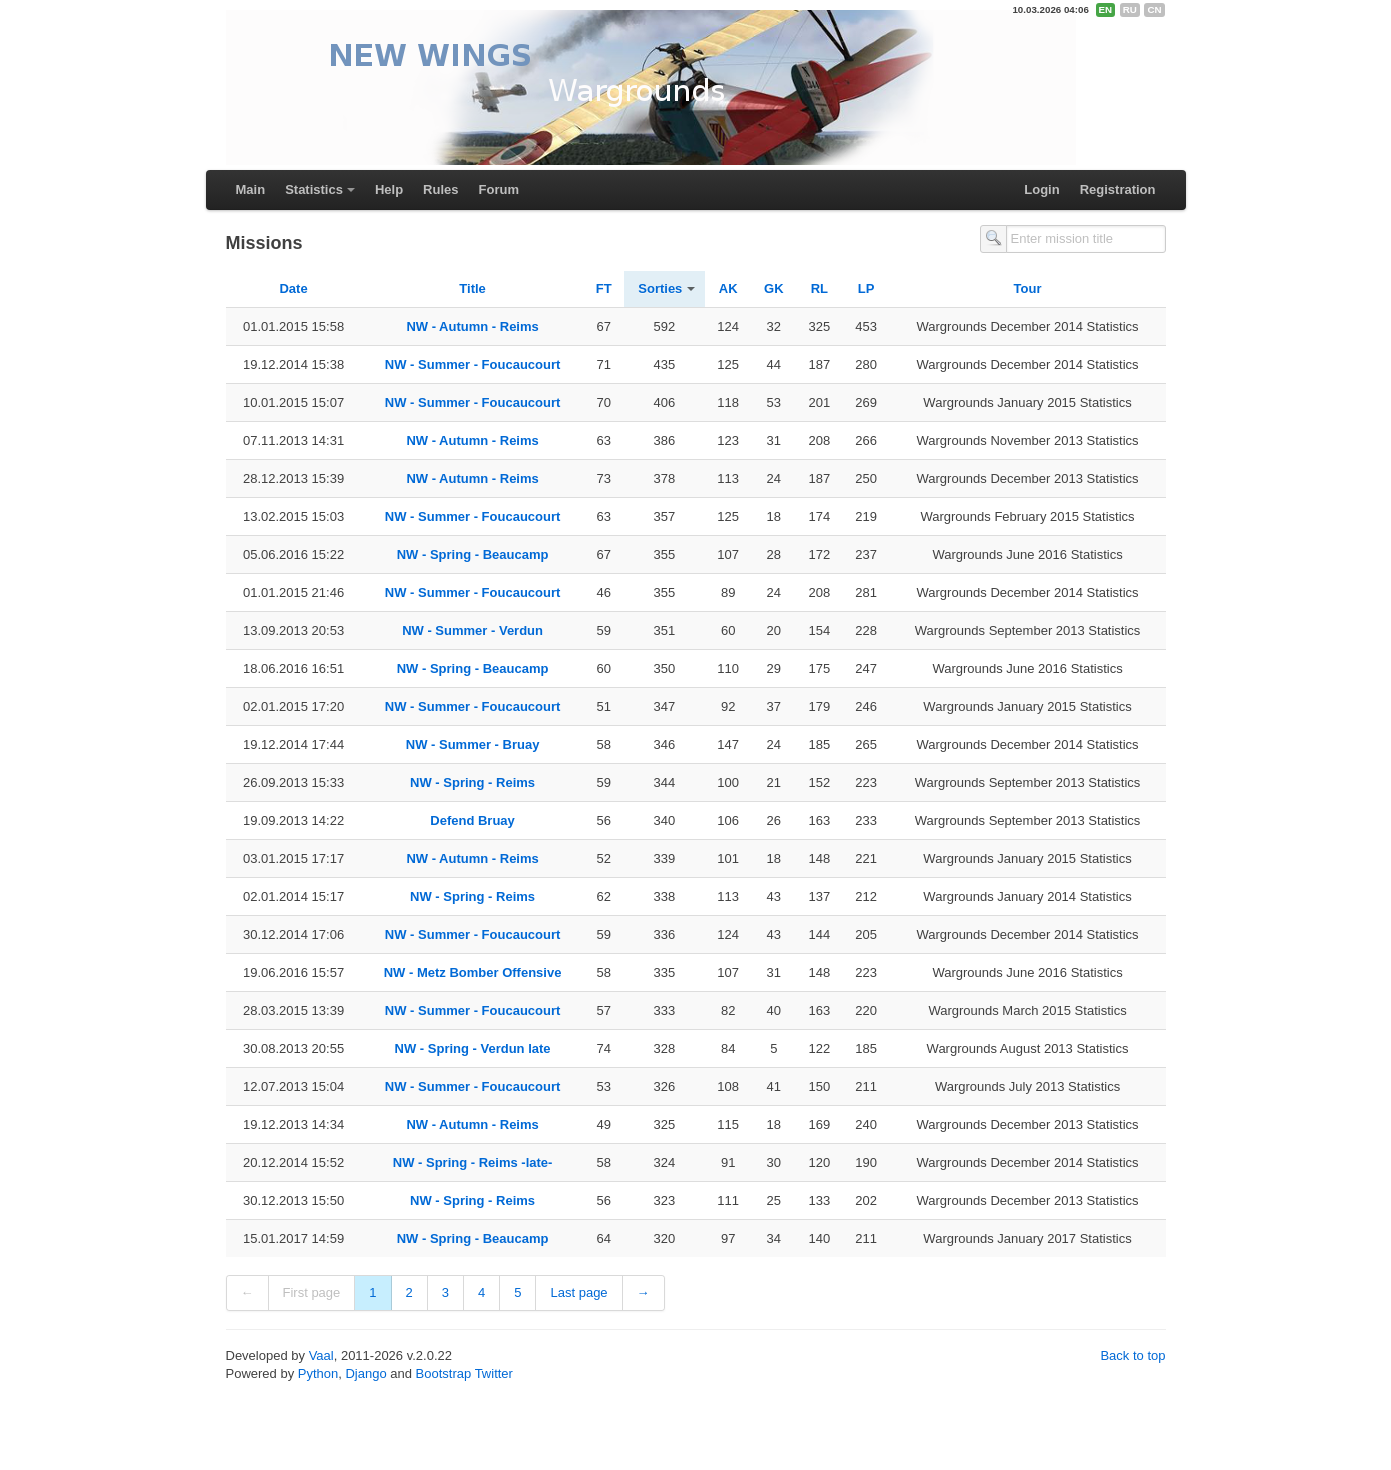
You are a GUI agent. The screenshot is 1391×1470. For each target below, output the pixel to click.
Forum (499, 189)
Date (293, 288)
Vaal (321, 1355)
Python (318, 1373)
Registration (1118, 189)
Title (472, 288)
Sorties (660, 288)
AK (728, 288)
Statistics (314, 189)
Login (1041, 189)
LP (866, 288)
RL (819, 288)
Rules (440, 189)
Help (389, 189)
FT (604, 288)
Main (251, 189)
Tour (1028, 288)
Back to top (1132, 1355)
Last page (578, 1292)
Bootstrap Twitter (464, 1373)
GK (774, 288)
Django (365, 1373)
